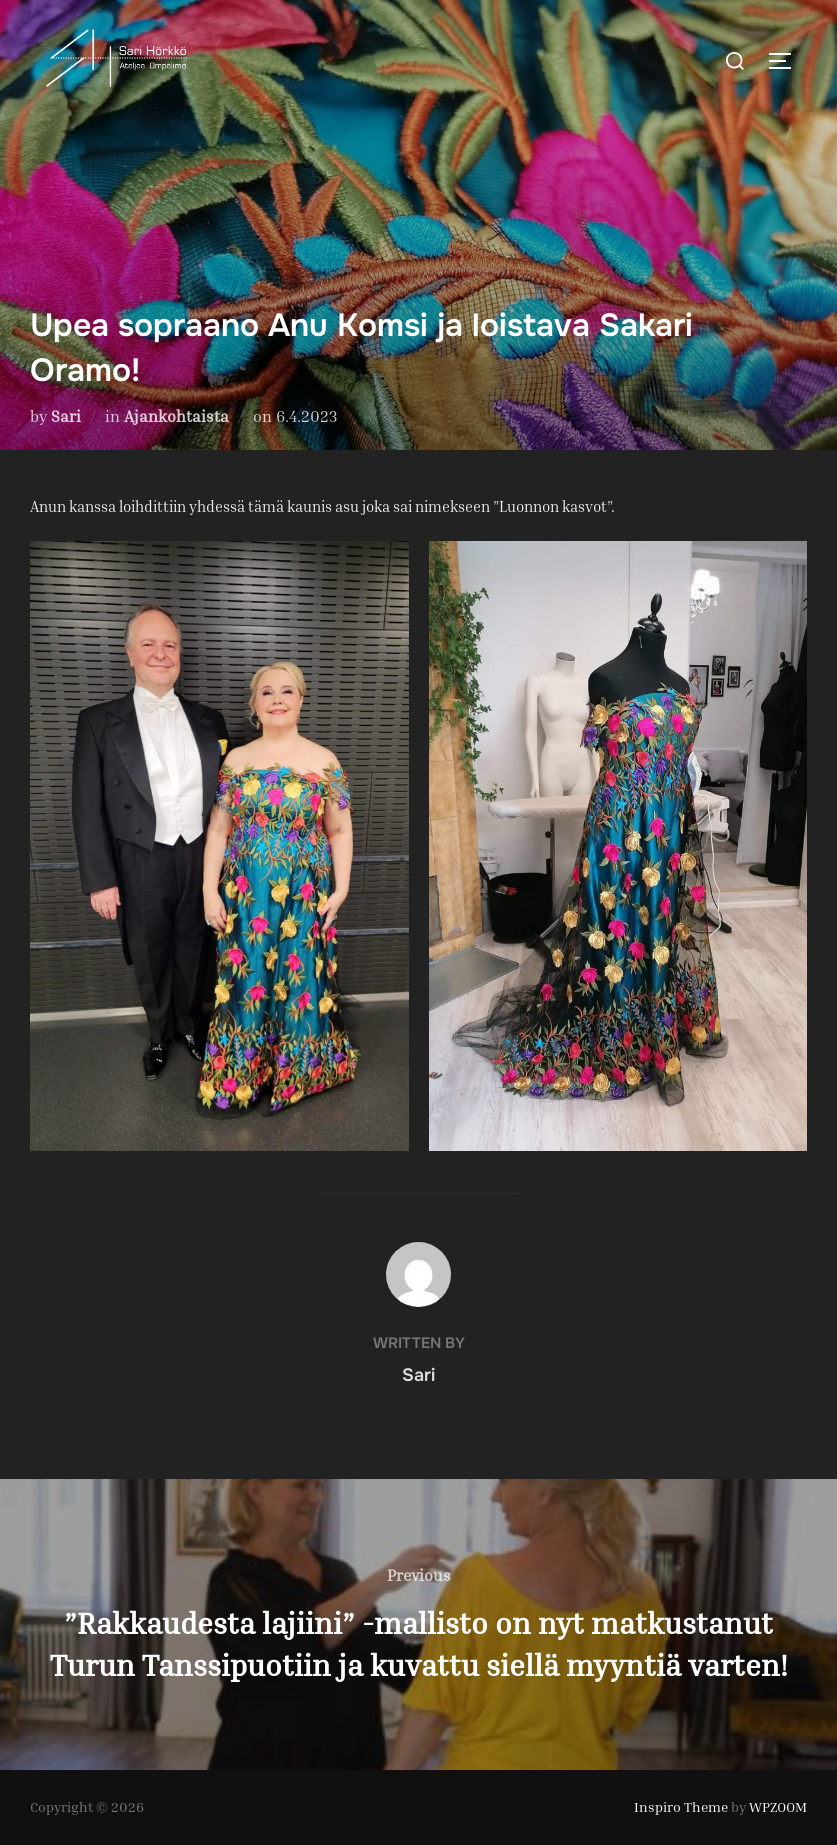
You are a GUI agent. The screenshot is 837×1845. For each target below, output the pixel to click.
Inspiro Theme (681, 1806)
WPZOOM (778, 1806)
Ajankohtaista (176, 416)
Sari (66, 416)
